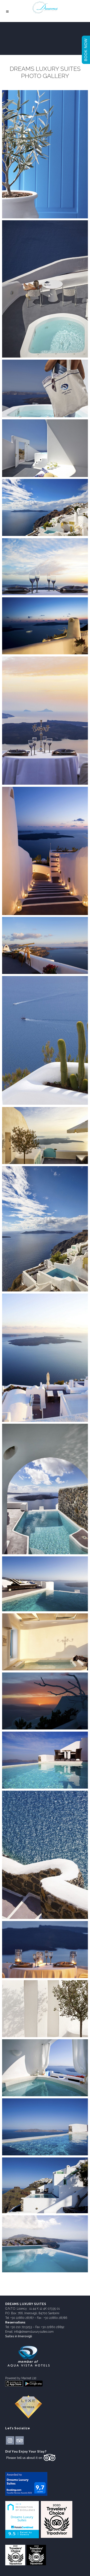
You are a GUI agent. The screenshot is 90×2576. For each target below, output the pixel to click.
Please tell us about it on (24, 2457)
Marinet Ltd (28, 2378)
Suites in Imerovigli (18, 2336)
